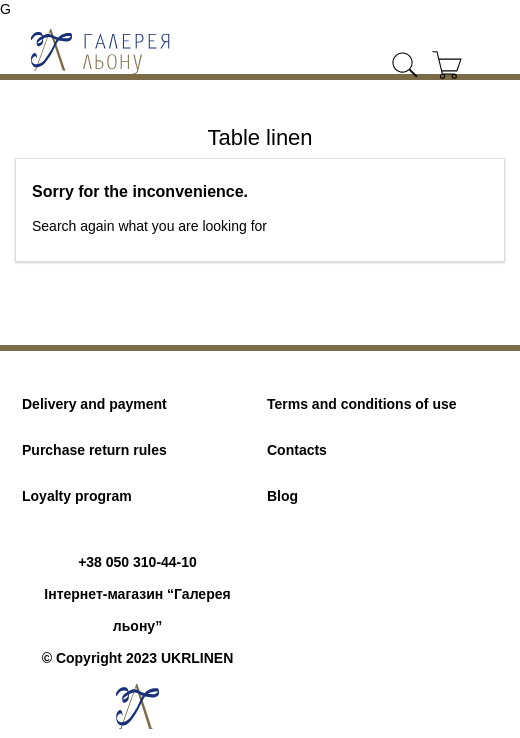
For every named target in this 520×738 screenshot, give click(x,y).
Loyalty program (77, 496)
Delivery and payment (94, 404)
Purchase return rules (94, 450)
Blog (282, 496)
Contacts (297, 450)
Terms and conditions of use (362, 404)
